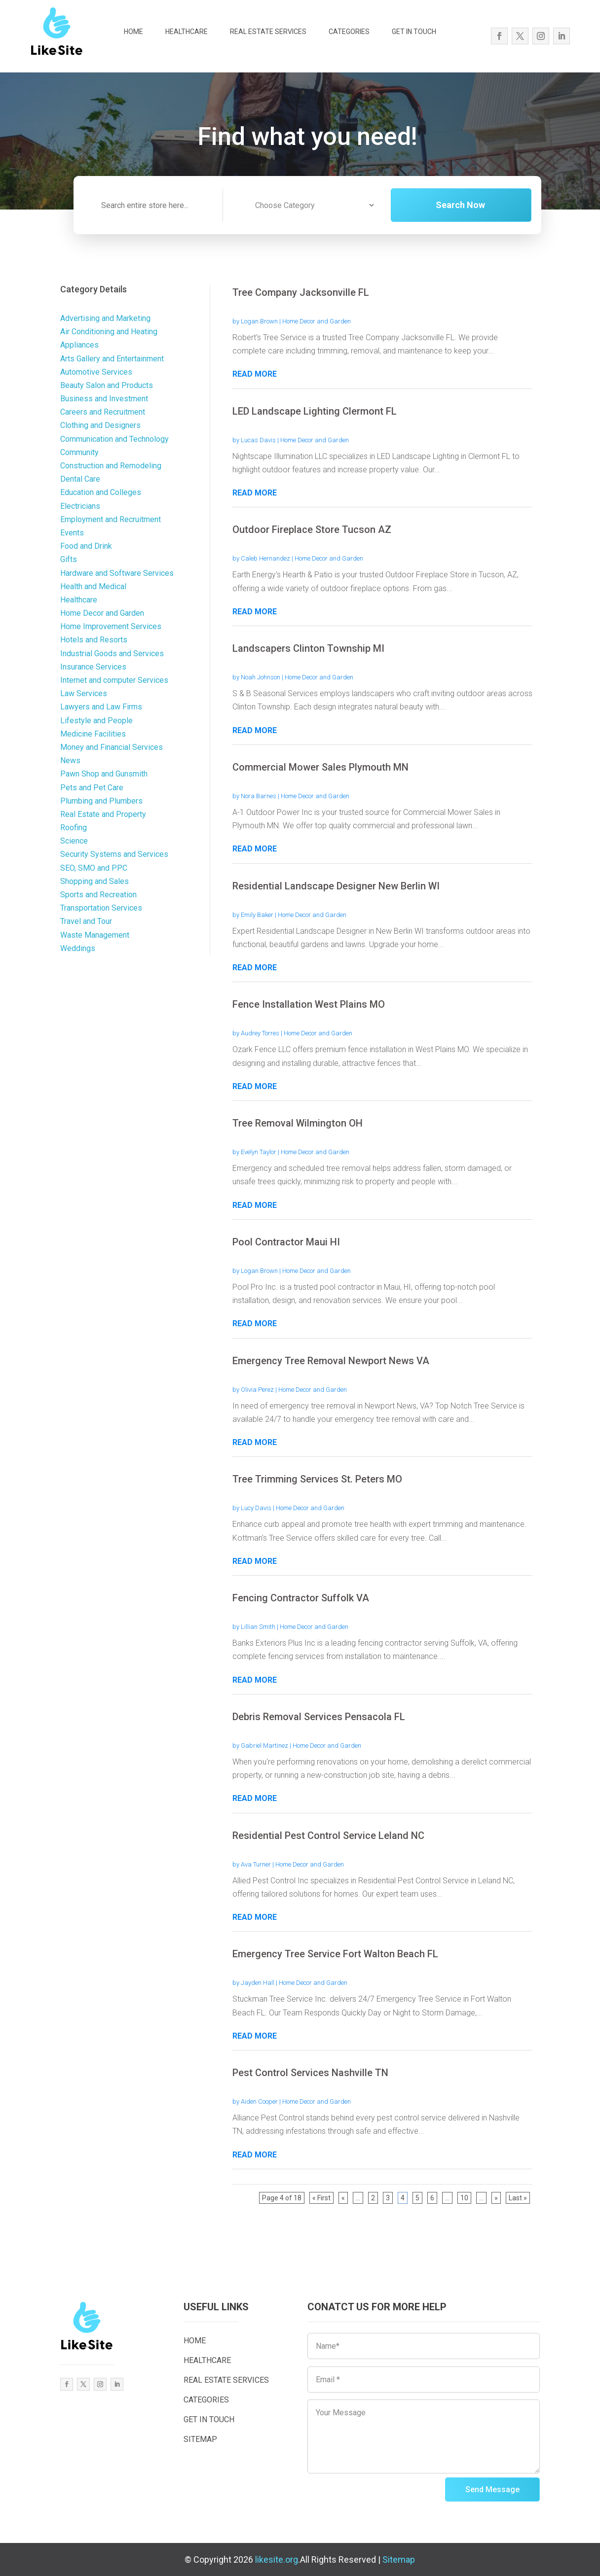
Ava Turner (256, 1864)
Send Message (492, 2489)
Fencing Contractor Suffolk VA (300, 1598)
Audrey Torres (260, 1033)
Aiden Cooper (259, 2101)
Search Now (479, 205)
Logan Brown (259, 321)
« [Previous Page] (343, 2198)
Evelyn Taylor (258, 1152)
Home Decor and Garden (316, 321)
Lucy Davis (256, 1508)
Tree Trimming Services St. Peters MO (317, 1479)
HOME (133, 31)
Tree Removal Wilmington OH (297, 1123)
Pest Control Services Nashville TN (310, 2073)
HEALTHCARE (186, 31)
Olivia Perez (257, 1389)
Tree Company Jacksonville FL (300, 292)
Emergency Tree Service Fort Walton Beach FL (335, 1954)
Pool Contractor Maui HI (286, 1242)
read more (254, 374)
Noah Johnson (260, 677)
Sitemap (398, 2559)
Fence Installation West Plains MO (308, 1004)
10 (464, 2198)
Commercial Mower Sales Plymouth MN (320, 767)
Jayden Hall (257, 1982)
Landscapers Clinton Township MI (308, 648)
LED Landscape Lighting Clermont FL (314, 411)
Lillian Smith (258, 1626)
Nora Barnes (258, 796)
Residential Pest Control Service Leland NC (328, 1835)
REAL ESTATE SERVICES (268, 31)
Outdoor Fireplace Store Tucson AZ (311, 529)
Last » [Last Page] (518, 2198)
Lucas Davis (258, 440)
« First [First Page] (321, 2198)
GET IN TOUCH (414, 31)
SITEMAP (200, 2439)
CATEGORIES (349, 31)
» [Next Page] (496, 2198)
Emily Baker (257, 914)
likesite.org (276, 2559)
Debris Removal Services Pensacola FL (318, 1717)
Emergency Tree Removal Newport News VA (330, 1361)
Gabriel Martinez (264, 1745)
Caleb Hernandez (265, 558)
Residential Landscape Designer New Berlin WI (336, 886)
